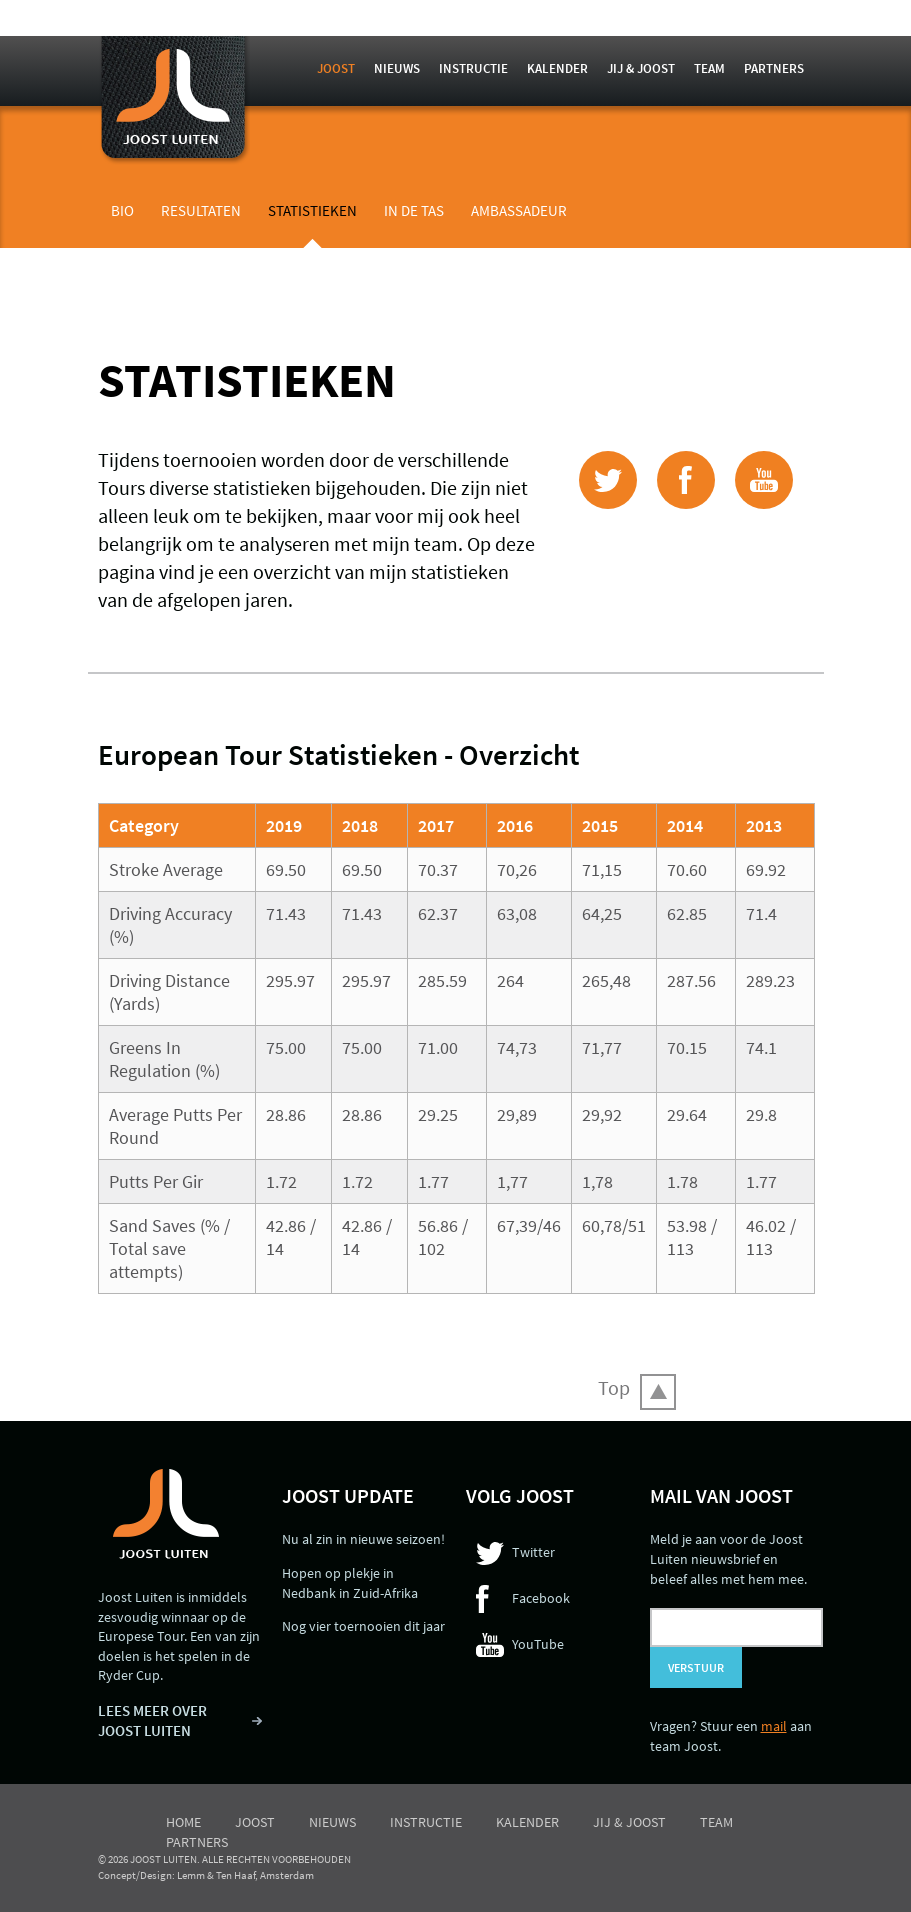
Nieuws (397, 68)
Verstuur (696, 1667)
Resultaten (201, 210)
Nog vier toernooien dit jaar (363, 1626)
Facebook (541, 1598)
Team (709, 68)
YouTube (538, 1644)
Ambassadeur (519, 210)
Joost (336, 68)
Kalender (557, 68)
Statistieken (312, 210)
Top (614, 1387)
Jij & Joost (641, 68)
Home (183, 1822)
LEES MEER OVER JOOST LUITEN (152, 1720)
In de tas (414, 210)
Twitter (533, 1552)
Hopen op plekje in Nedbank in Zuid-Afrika (350, 1583)
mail (774, 1726)
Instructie (473, 68)
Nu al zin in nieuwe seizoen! (363, 1539)
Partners (774, 68)
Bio (122, 210)
